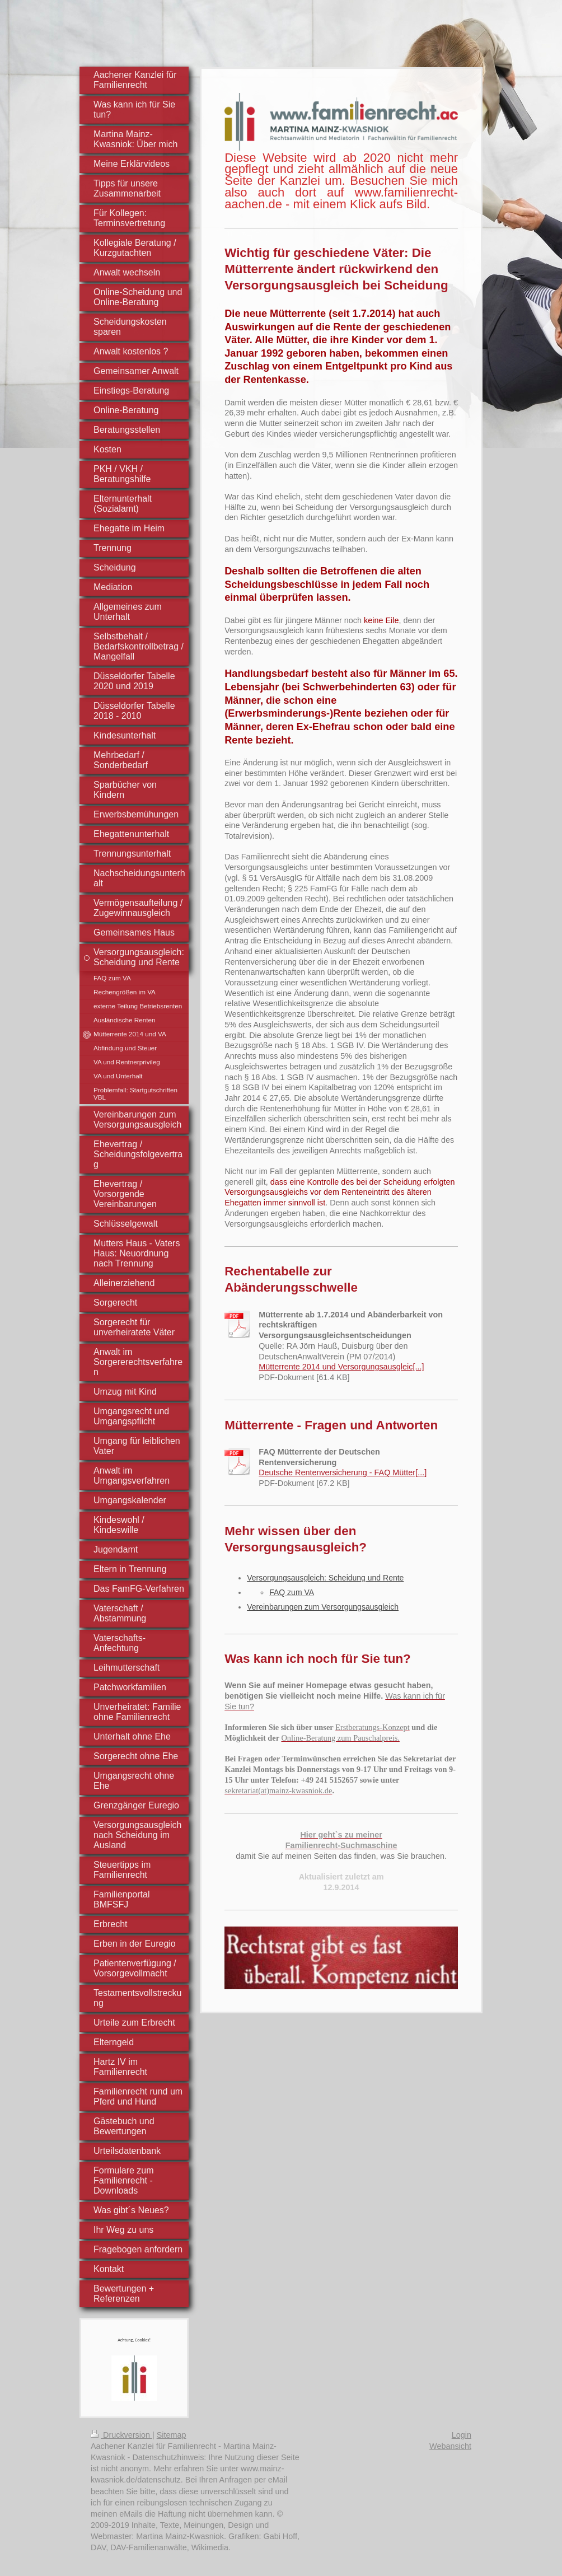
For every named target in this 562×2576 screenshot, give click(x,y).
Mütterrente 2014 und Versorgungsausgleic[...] (341, 1366)
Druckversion (121, 2434)
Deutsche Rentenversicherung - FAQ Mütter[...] (343, 1472)
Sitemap (171, 2434)
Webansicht (450, 2446)
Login (461, 2434)
